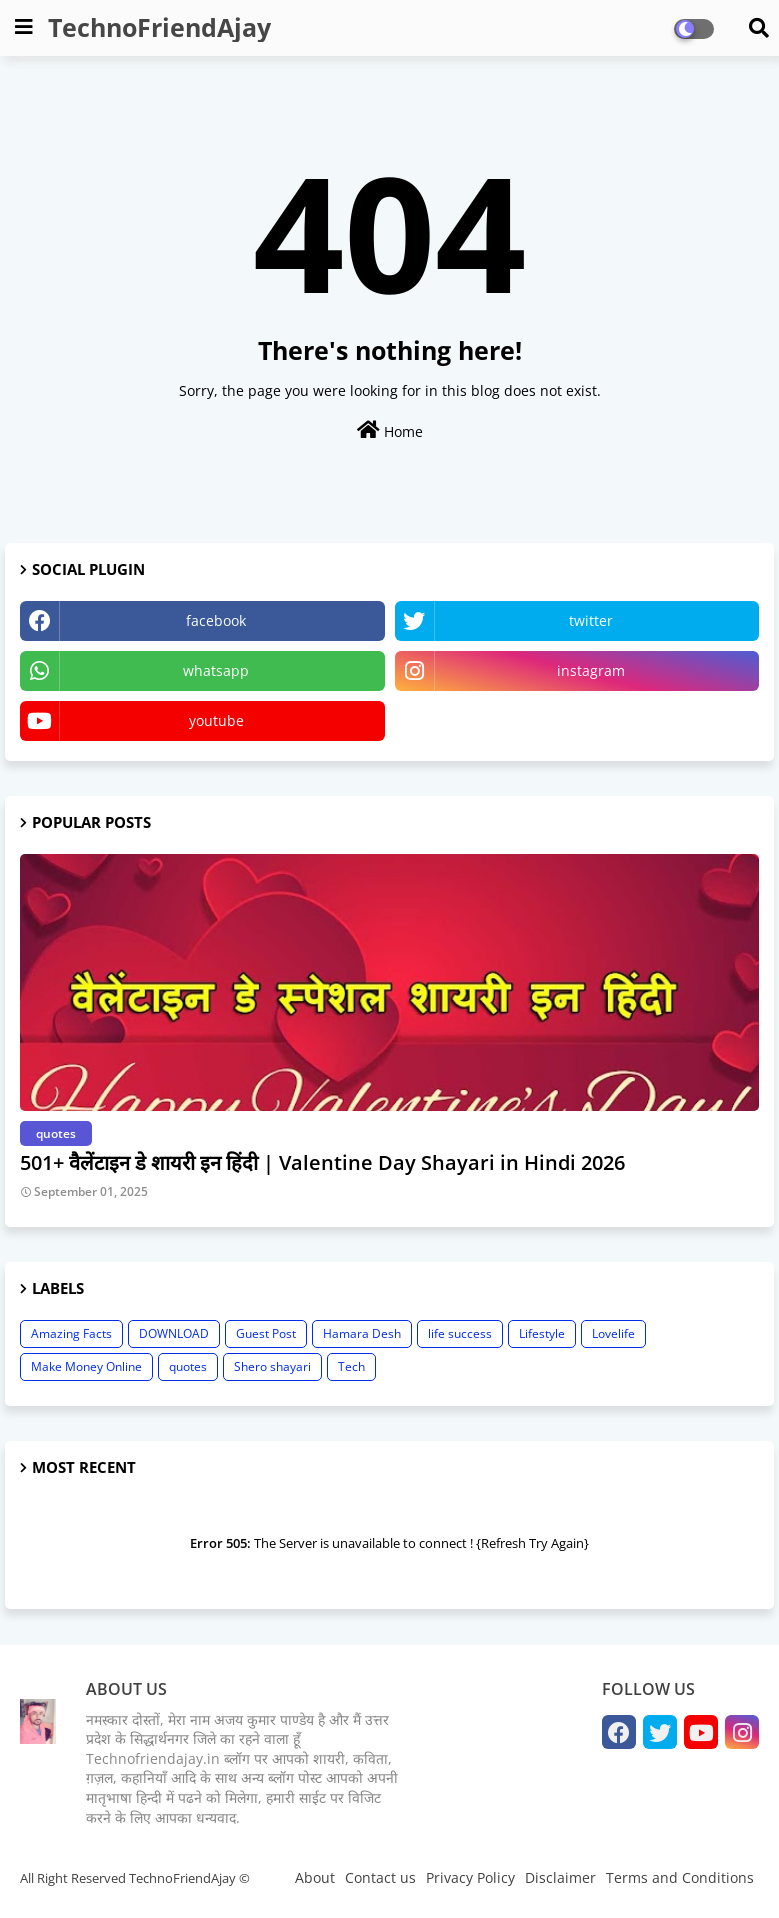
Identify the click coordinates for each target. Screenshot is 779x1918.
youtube (216, 720)
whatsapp (216, 670)
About (315, 1877)
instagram (591, 670)
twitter (591, 620)
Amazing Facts (71, 1333)
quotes (188, 1366)
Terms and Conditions (680, 1877)
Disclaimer (560, 1877)
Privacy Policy (470, 1877)
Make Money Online (86, 1366)
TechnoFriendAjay (159, 27)
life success (460, 1333)
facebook (216, 620)
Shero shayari (272, 1366)
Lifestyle (542, 1333)
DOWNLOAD (174, 1333)
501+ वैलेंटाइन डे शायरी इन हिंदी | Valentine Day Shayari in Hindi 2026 (322, 1162)
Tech (351, 1366)
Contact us (380, 1877)
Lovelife (613, 1333)
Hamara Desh (362, 1333)
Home (390, 430)
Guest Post (266, 1333)
